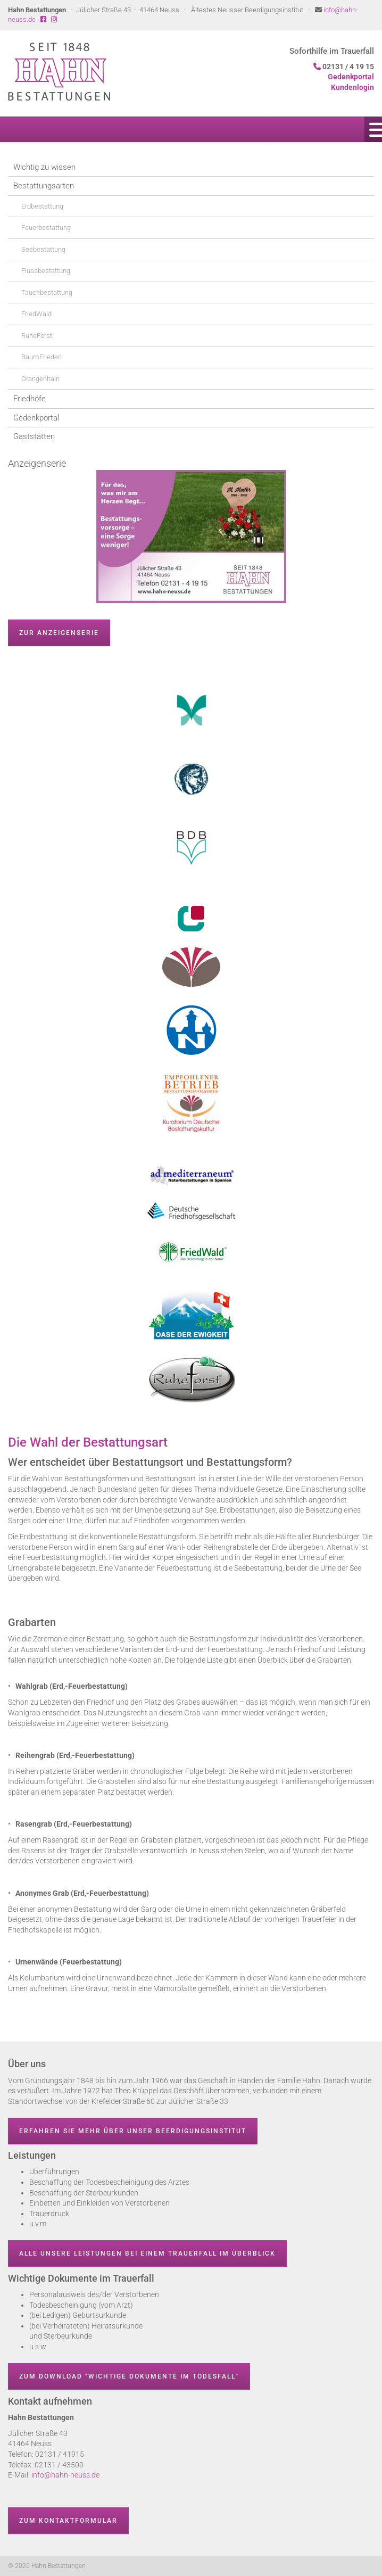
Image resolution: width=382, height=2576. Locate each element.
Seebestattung (43, 249)
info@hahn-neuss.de (64, 2475)
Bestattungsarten (43, 186)
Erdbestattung (42, 206)
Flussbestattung (45, 271)
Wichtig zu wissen (44, 167)
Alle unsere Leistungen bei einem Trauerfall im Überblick (147, 2253)
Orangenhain (40, 379)
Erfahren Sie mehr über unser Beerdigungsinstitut (132, 2131)
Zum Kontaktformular (68, 2520)
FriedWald (36, 314)
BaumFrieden (41, 357)
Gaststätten (34, 436)
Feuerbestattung (46, 228)
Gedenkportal (36, 418)
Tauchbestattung (46, 292)
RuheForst (36, 336)
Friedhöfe (29, 398)
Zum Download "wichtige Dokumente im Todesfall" (129, 2376)
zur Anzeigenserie (59, 633)
